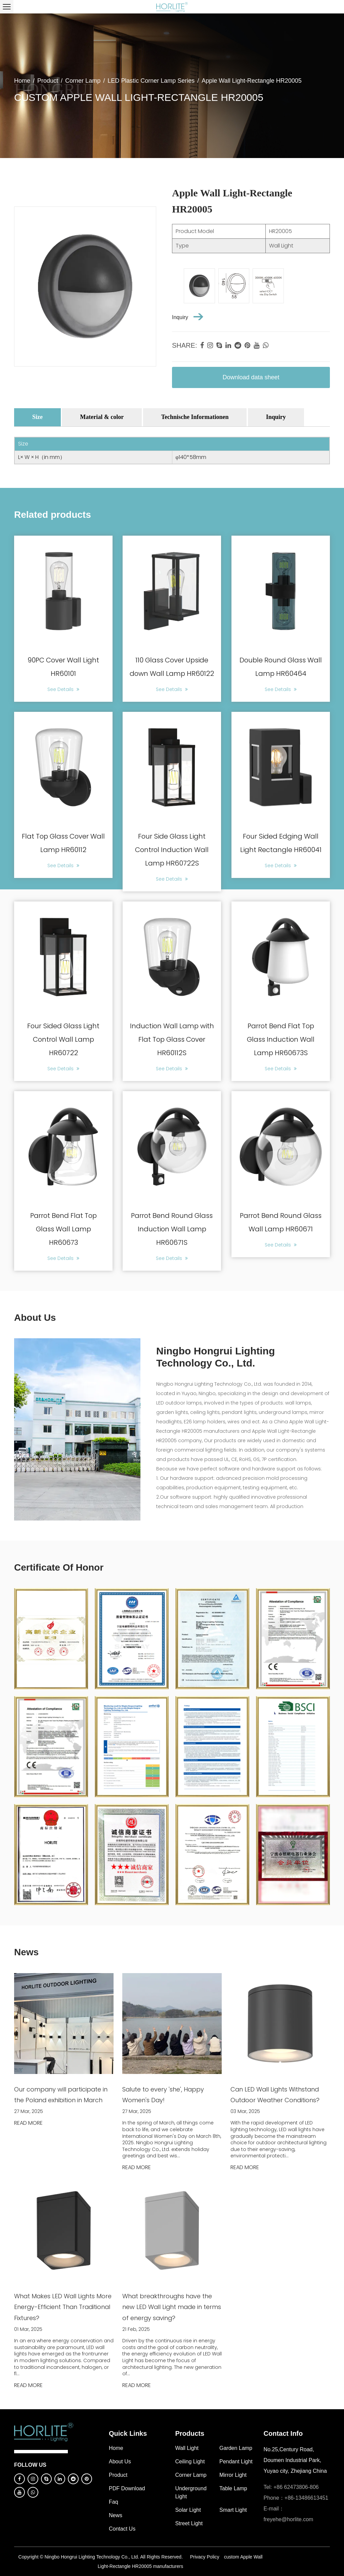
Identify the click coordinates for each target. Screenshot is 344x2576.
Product (47, 80)
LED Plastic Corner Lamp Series (151, 80)
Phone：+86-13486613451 (296, 2498)
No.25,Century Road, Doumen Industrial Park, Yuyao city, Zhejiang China (295, 2460)
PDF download (127, 2488)
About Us (120, 2461)
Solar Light (188, 2510)
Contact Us (122, 2529)
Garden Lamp (235, 2448)
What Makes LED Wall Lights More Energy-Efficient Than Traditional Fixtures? (63, 2307)
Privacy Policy (204, 2557)
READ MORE (28, 2123)
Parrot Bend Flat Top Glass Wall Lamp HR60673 (63, 1229)
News (115, 2515)
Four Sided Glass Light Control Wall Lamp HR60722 (63, 1039)
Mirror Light (233, 2475)
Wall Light (187, 2448)
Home (22, 80)
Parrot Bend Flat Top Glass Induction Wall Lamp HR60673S (280, 1039)
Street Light (189, 2523)
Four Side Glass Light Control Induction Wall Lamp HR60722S (172, 850)
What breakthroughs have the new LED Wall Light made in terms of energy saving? (171, 2307)
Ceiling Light (190, 2461)
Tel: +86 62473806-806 (291, 2487)
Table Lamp (233, 2488)
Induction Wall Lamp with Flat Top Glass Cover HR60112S (172, 1039)
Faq (113, 2502)
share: (184, 345)
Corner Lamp (82, 80)
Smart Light (233, 2510)
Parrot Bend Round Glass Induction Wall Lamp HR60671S (172, 1229)
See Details (63, 689)
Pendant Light (236, 2461)
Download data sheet (250, 377)
